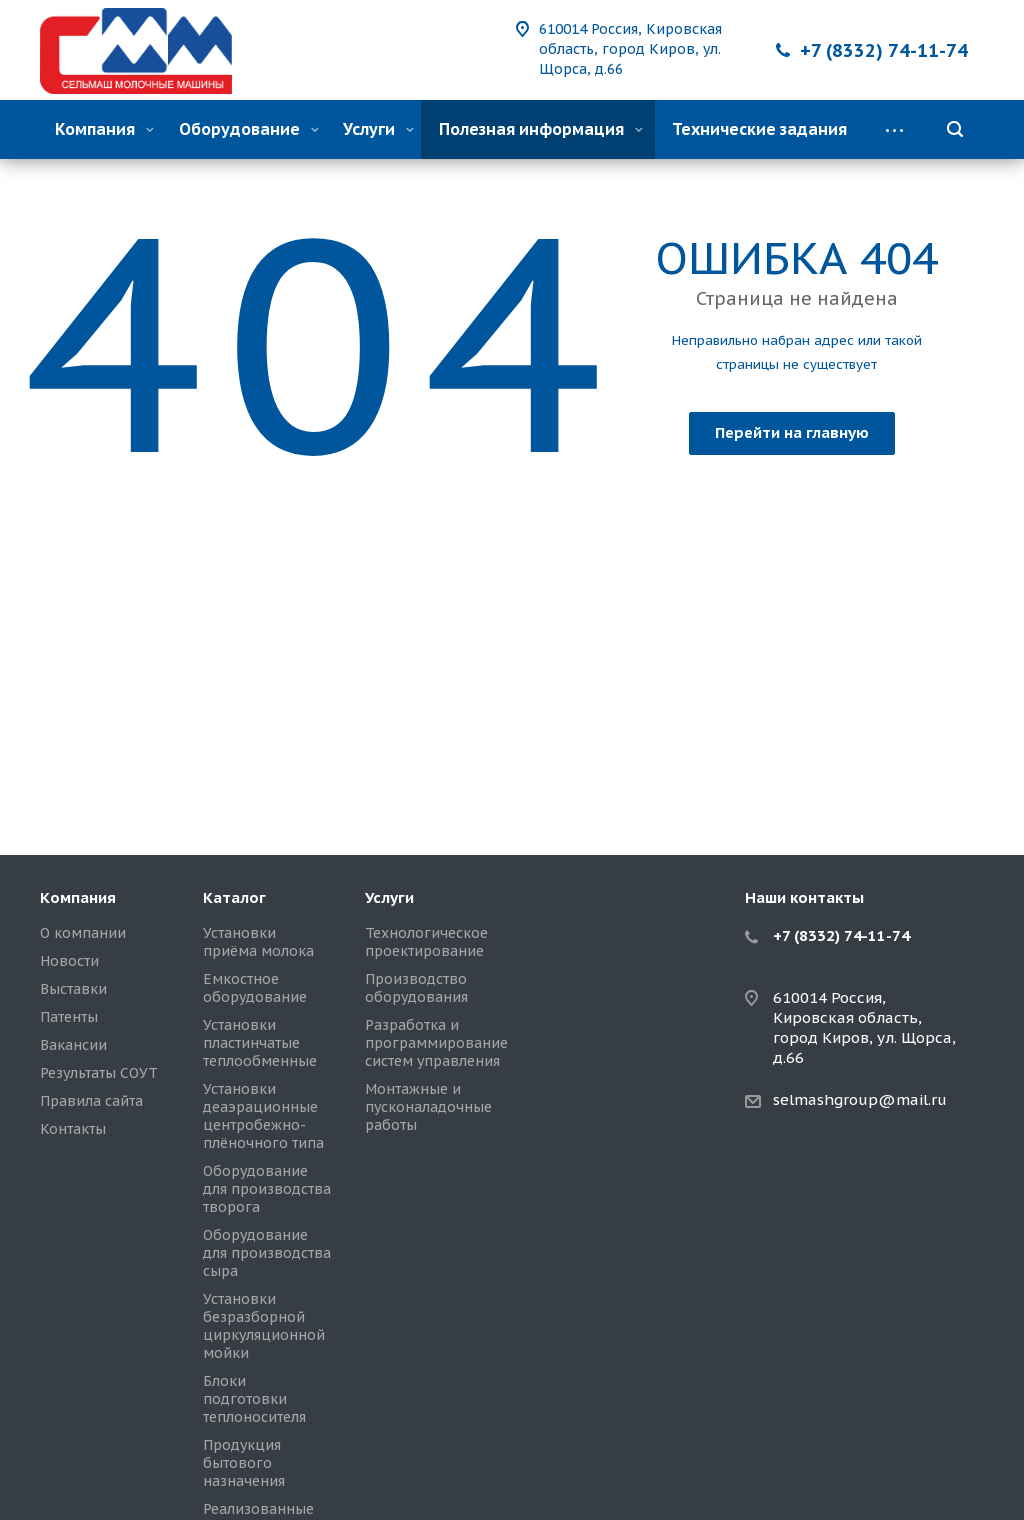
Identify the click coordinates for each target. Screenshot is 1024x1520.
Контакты (73, 1129)
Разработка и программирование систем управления (436, 1043)
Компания (104, 129)
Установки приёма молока (258, 942)
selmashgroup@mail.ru (860, 1099)
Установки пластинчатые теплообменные (260, 1043)
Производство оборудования (416, 988)
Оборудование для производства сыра (267, 1253)
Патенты (69, 1017)
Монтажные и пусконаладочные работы (428, 1107)
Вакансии (73, 1045)
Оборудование (249, 129)
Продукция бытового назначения (244, 1463)
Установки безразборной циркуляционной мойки (264, 1326)
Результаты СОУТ (99, 1073)
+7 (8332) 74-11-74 (884, 50)
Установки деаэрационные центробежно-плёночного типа (263, 1116)
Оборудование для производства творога (267, 1189)
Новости (69, 961)
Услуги (378, 129)
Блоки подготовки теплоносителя (254, 1399)
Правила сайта (91, 1101)
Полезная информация (541, 129)
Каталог (234, 897)
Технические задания (759, 129)
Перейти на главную (792, 432)
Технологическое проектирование (426, 942)
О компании (83, 933)
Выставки (73, 989)
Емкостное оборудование (255, 988)
